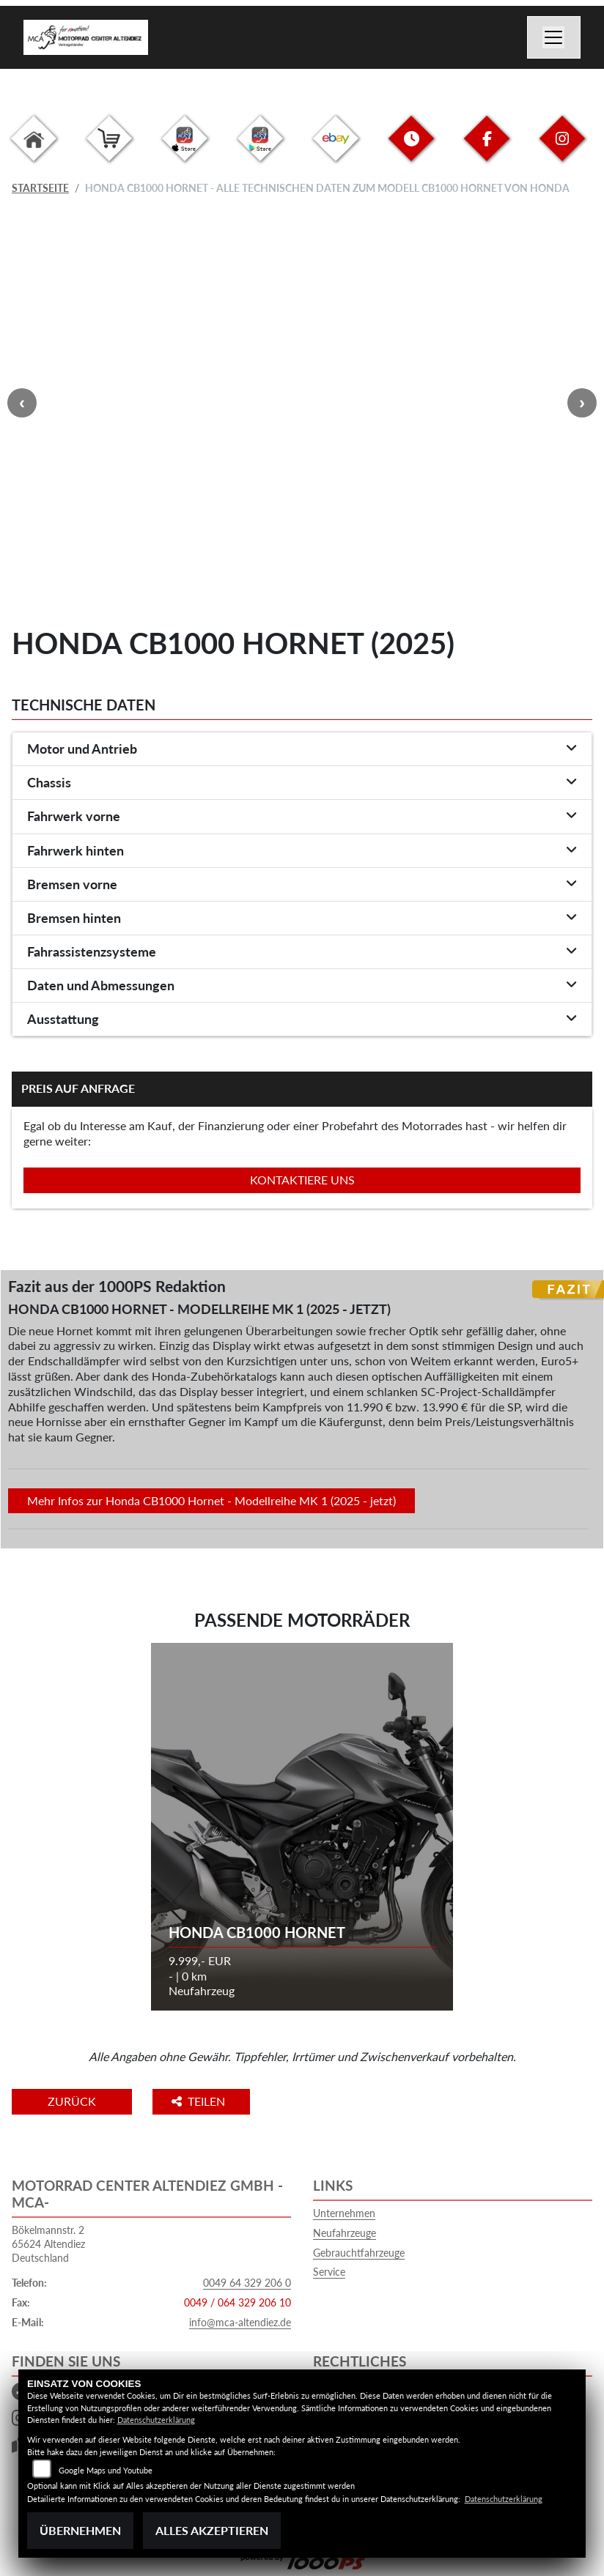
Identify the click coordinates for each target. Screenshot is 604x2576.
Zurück (72, 2101)
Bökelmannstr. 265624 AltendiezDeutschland (48, 2243)
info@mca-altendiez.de (240, 2322)
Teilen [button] (201, 2101)
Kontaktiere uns (302, 1180)
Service (329, 2271)
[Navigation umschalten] (554, 37)
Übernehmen (80, 2530)
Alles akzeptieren (211, 2530)
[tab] (302, 749)
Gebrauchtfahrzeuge (359, 2252)
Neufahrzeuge (344, 2233)
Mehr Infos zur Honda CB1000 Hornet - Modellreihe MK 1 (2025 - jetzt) (211, 1500)
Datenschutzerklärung (156, 2419)
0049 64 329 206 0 (247, 2282)
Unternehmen (344, 2213)
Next (582, 402)
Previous (22, 402)
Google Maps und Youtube (105, 2470)
